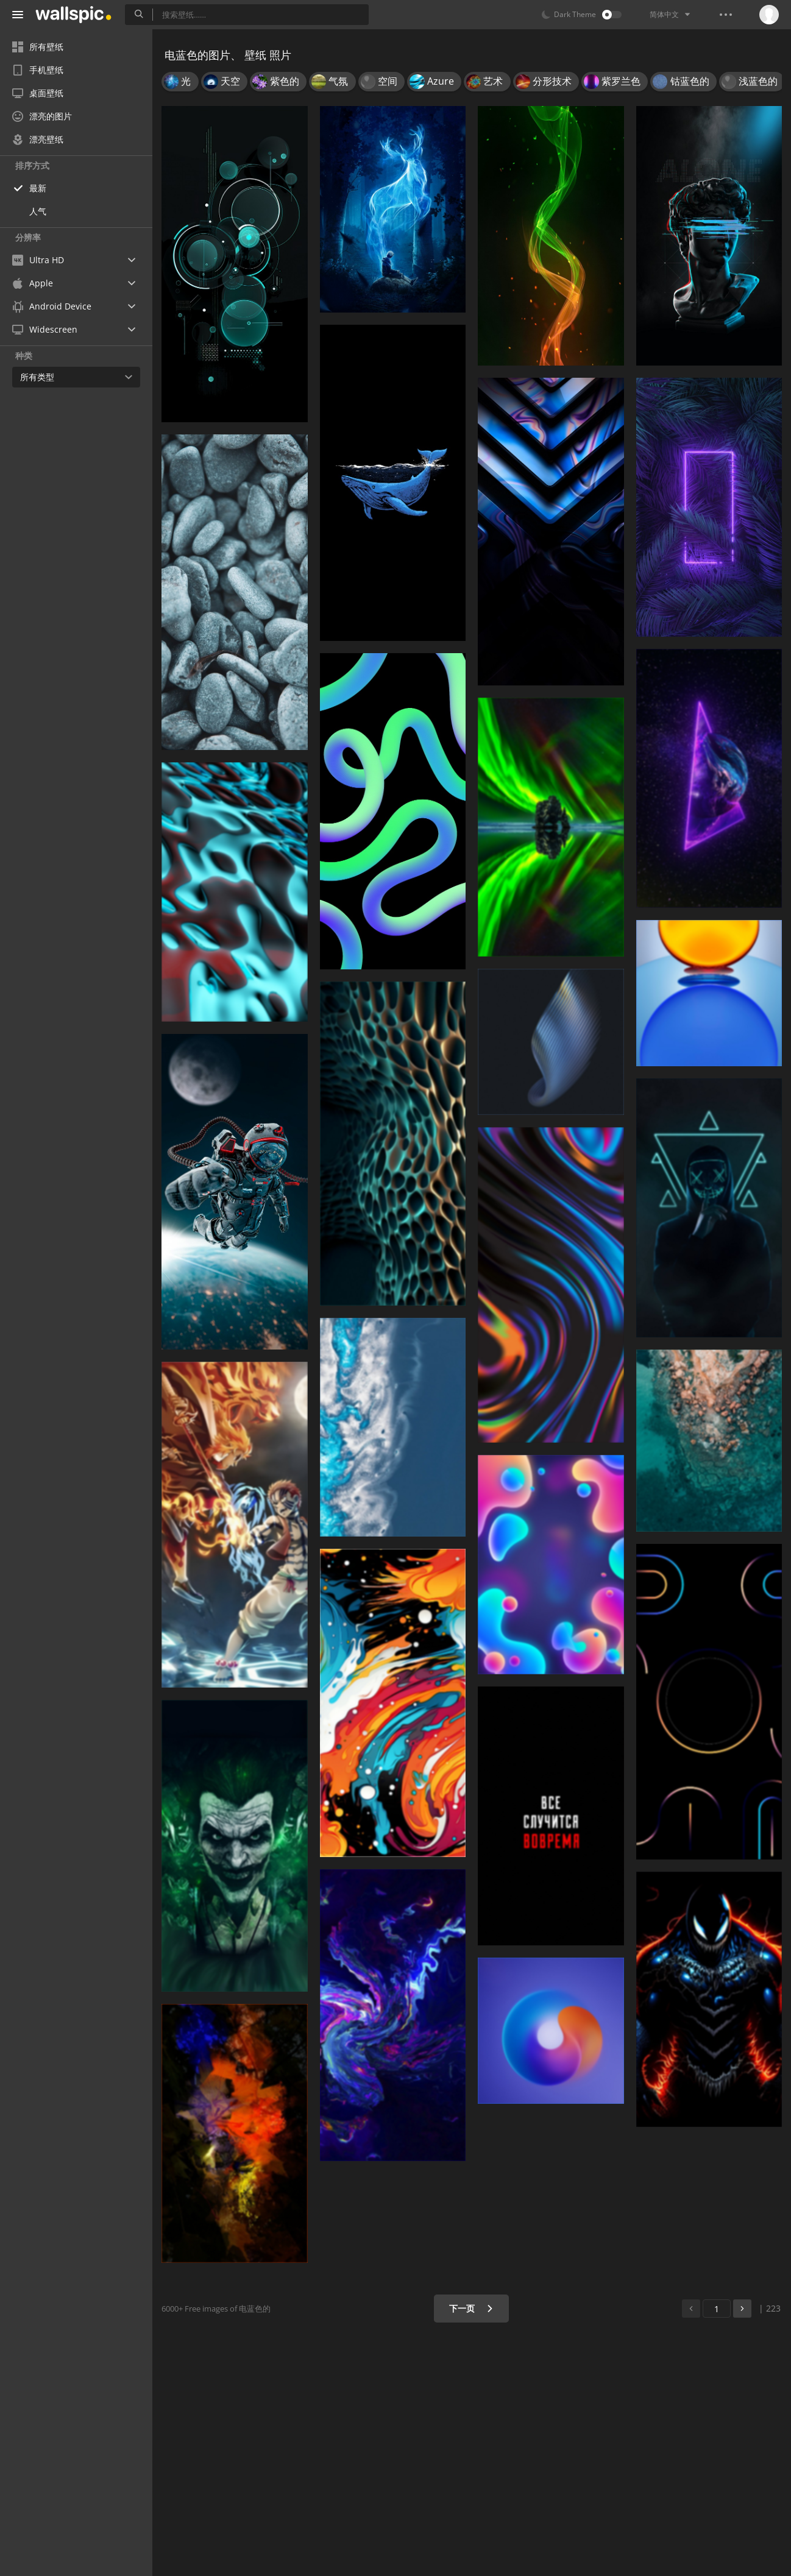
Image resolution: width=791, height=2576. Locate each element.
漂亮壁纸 (37, 139)
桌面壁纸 (37, 93)
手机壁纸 (37, 70)
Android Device (51, 306)
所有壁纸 (37, 46)
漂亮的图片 (42, 116)
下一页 (471, 2308)
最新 (37, 188)
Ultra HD (38, 260)
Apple (32, 283)
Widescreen (44, 329)
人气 (37, 211)
